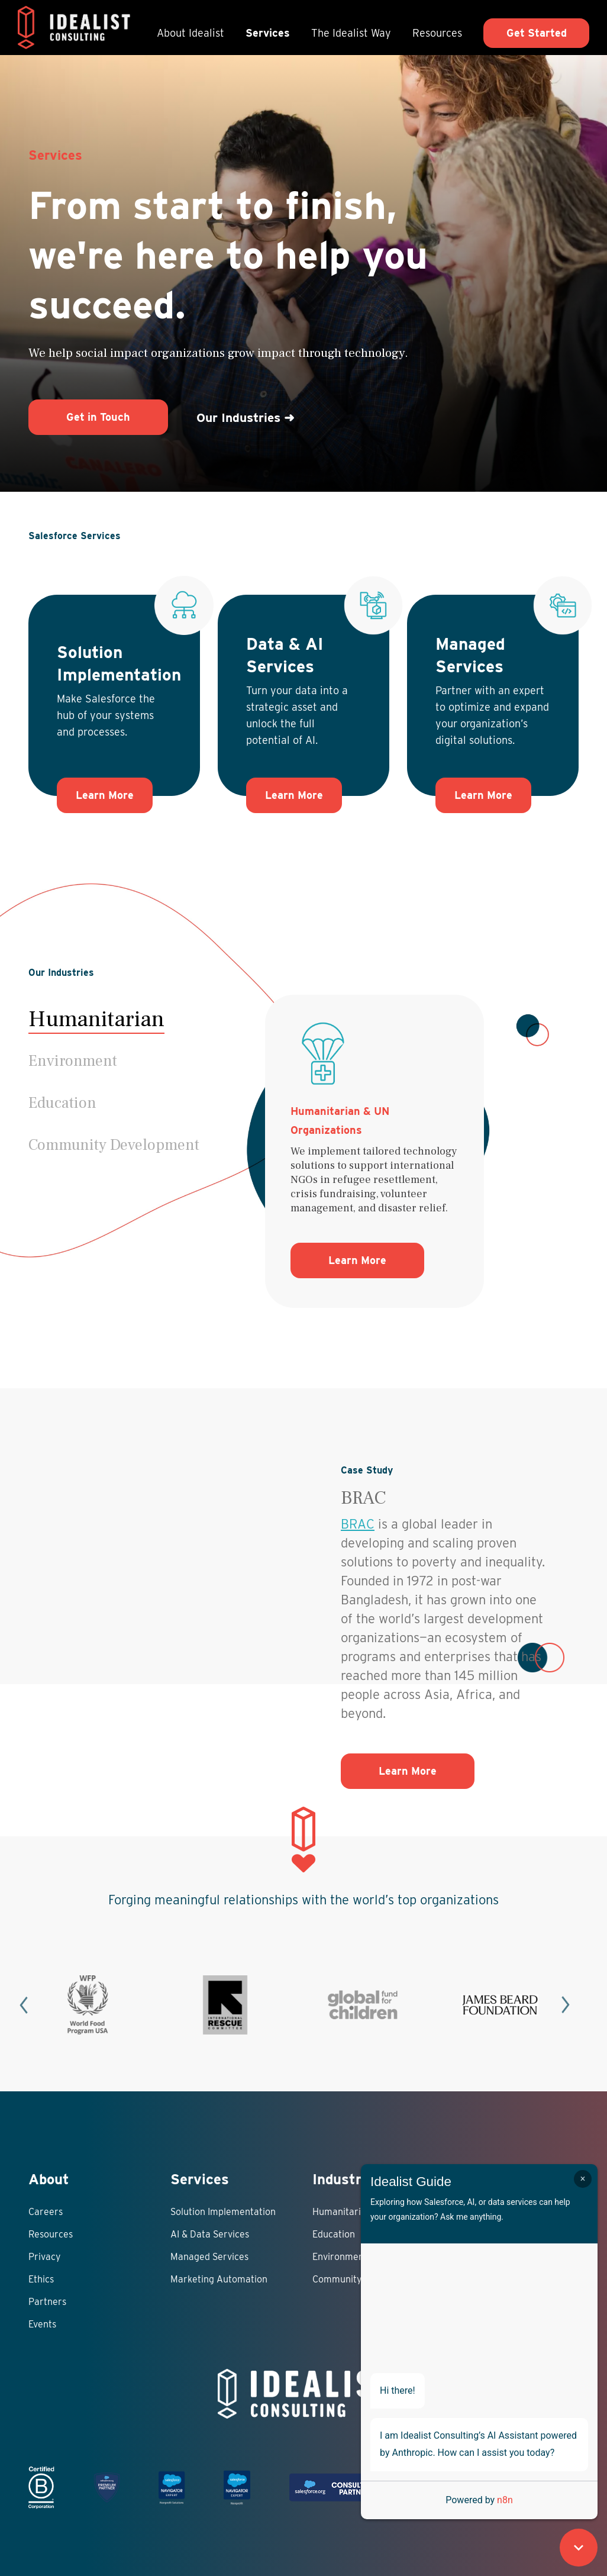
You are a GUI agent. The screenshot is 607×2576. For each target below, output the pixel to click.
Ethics (41, 2279)
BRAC (357, 1524)
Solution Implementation (223, 2211)
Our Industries (245, 417)
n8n (505, 2500)
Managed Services (209, 2256)
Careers (45, 2211)
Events (42, 2324)
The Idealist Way (351, 33)
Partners (47, 2301)
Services (268, 33)
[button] (113, 1061)
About (48, 2179)
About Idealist (190, 33)
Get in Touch (98, 417)
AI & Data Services (209, 2234)
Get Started (536, 33)
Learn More (105, 795)
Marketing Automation (218, 2279)
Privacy (44, 2256)
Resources (437, 33)
